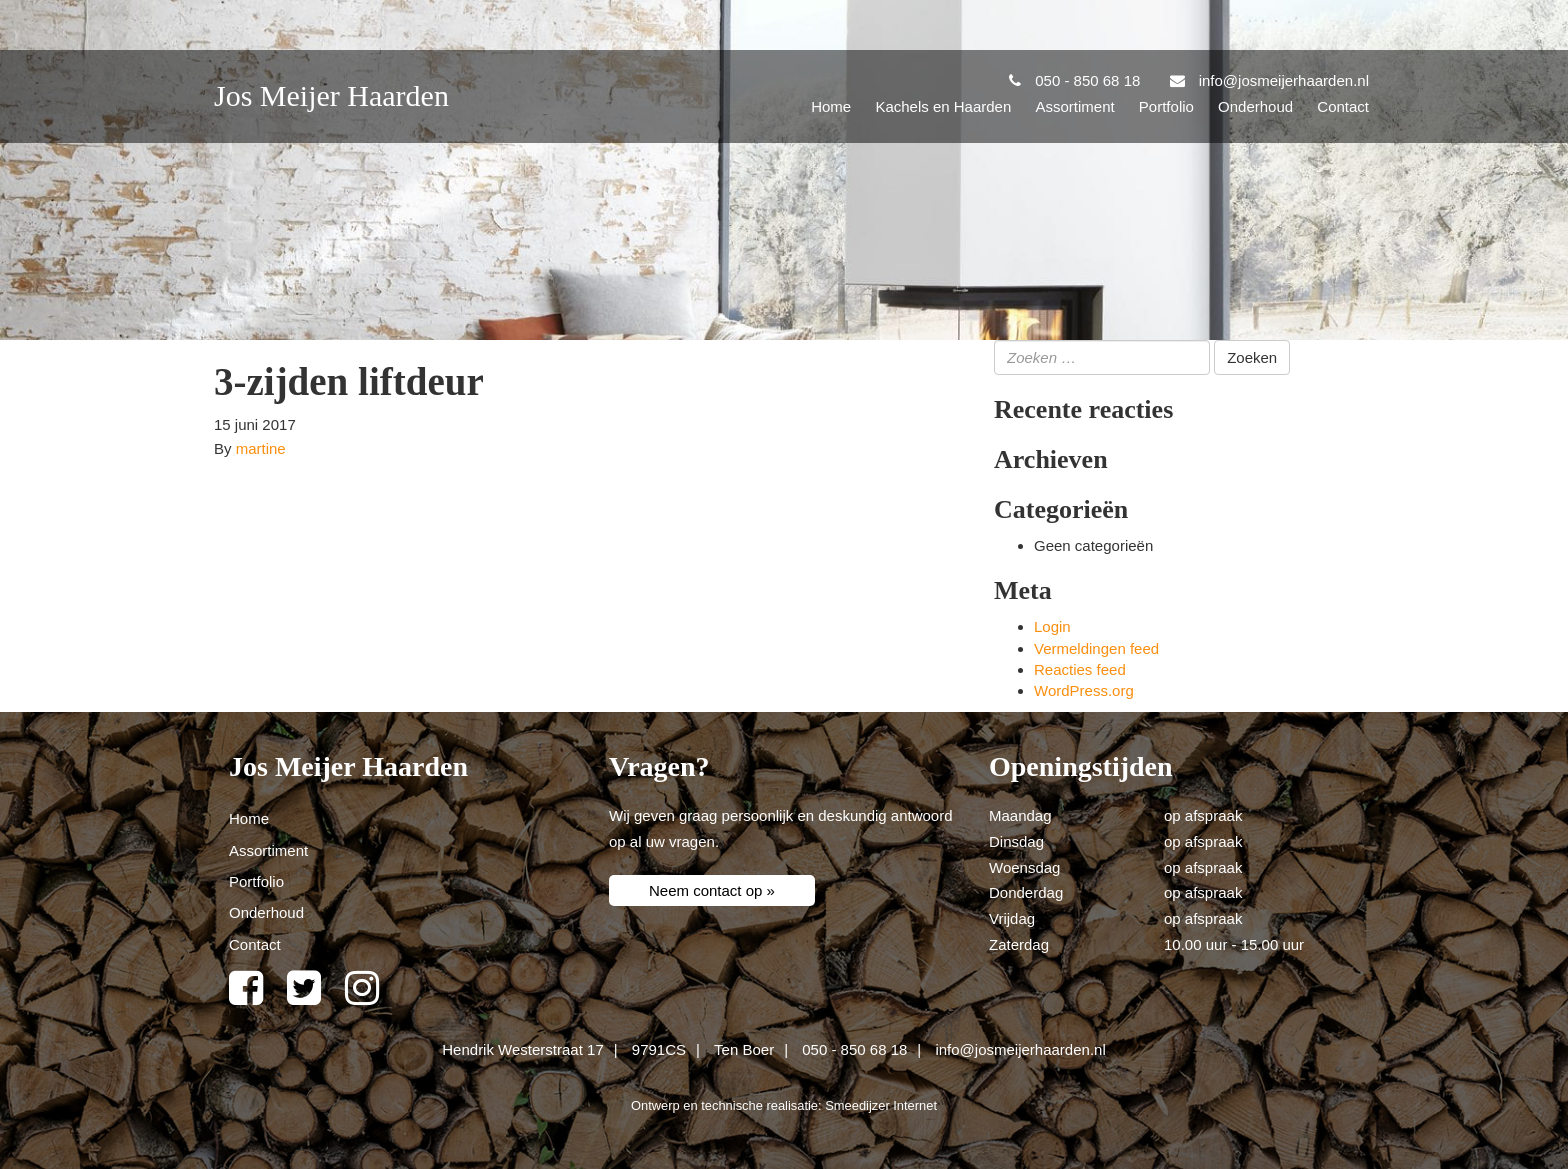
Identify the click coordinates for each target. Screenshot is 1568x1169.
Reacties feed (1080, 669)
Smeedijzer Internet (881, 1105)
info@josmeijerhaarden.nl (1020, 1049)
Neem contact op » (712, 890)
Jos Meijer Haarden (331, 95)
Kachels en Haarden (943, 106)
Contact (1343, 106)
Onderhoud (1255, 106)
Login (1052, 626)
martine (261, 448)
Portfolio (1166, 106)
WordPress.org (1084, 690)
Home (831, 106)
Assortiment (1074, 106)
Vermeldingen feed (1096, 648)
